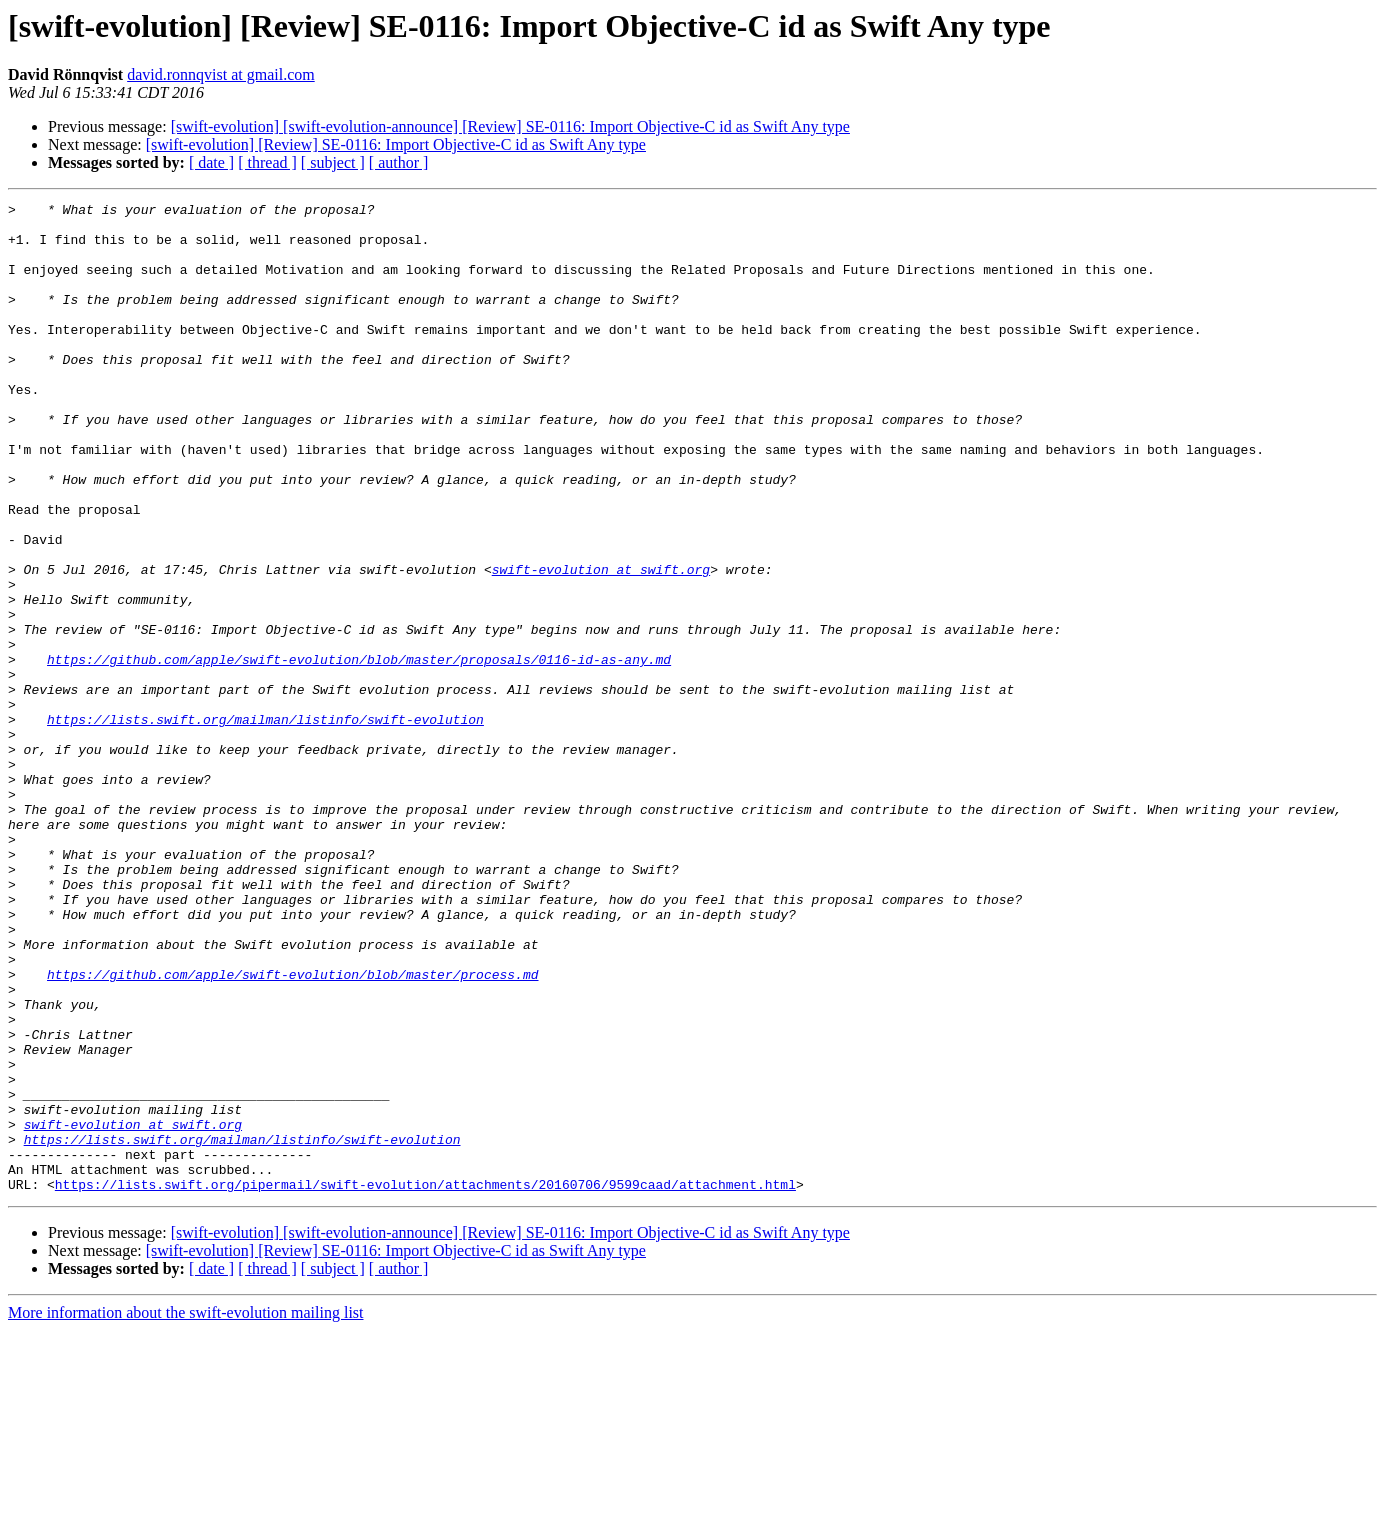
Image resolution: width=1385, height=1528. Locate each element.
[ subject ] (333, 162)
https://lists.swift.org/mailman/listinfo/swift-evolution (265, 824)
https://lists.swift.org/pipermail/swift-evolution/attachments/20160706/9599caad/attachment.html (425, 1382)
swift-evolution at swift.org (601, 644)
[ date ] (211, 162)
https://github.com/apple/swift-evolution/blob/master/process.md (292, 1130)
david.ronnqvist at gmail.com (221, 74)
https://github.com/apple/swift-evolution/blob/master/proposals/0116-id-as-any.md (359, 752)
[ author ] (399, 162)
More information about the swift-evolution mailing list (186, 1510)
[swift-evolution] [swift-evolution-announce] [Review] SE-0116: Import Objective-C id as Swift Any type (510, 126)
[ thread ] (267, 162)
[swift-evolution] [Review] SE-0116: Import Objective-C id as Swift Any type (396, 144)
